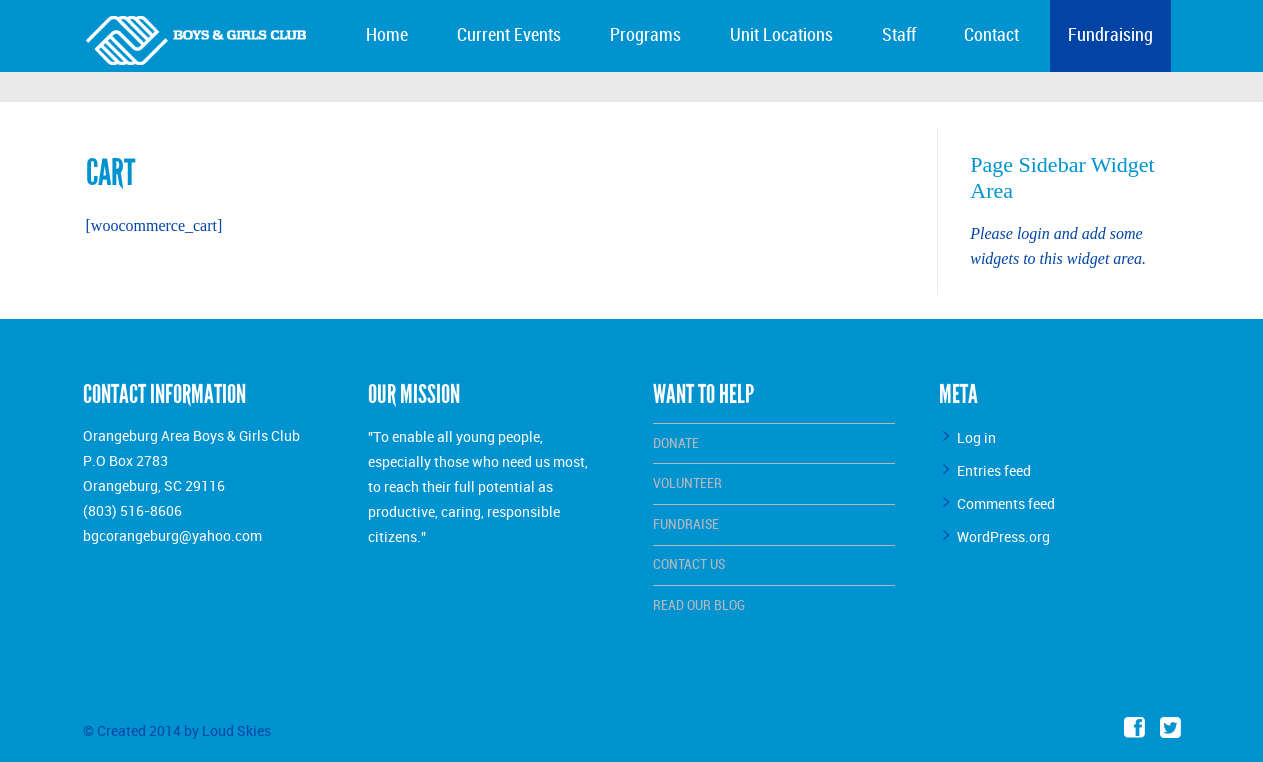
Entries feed (994, 470)
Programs (645, 35)
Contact (991, 35)
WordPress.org (1003, 536)
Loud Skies (236, 730)
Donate (676, 443)
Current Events (509, 35)
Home (387, 35)
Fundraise (686, 524)
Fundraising (1110, 35)
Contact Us (689, 564)
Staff (899, 35)
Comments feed (1006, 503)
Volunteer (687, 483)
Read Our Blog (699, 605)
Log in (976, 437)
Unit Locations (781, 35)
